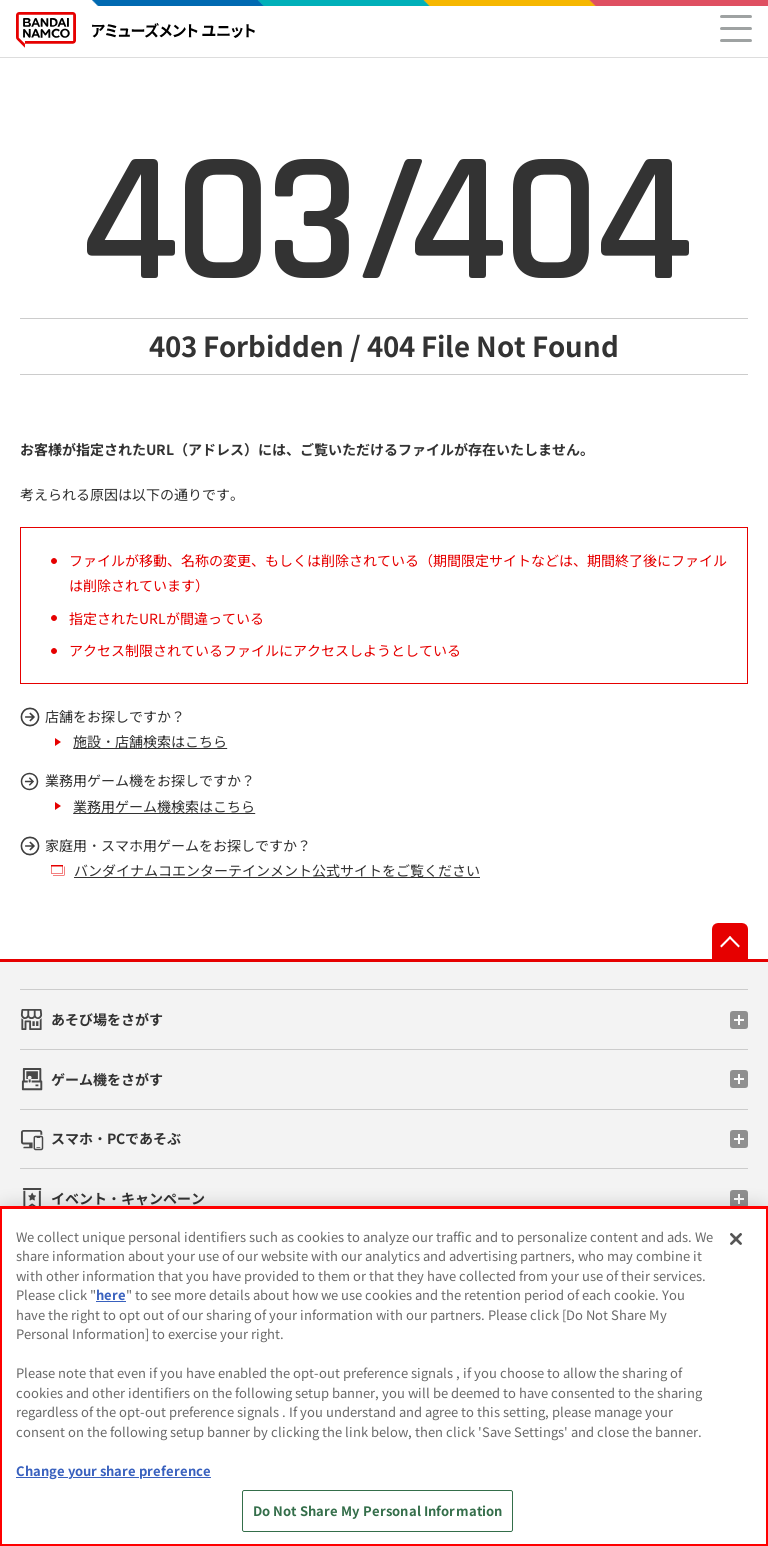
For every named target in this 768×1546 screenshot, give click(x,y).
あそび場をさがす (107, 1019)
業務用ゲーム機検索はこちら (164, 806)
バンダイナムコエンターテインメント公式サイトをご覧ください (277, 870)
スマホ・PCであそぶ (116, 1138)
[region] (384, 1376)
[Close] (736, 1239)
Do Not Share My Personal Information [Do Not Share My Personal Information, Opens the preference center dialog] (378, 1510)
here (111, 1294)
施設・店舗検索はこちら (150, 741)
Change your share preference (113, 1470)
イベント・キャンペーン (128, 1198)
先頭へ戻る (730, 941)
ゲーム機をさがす (107, 1079)
